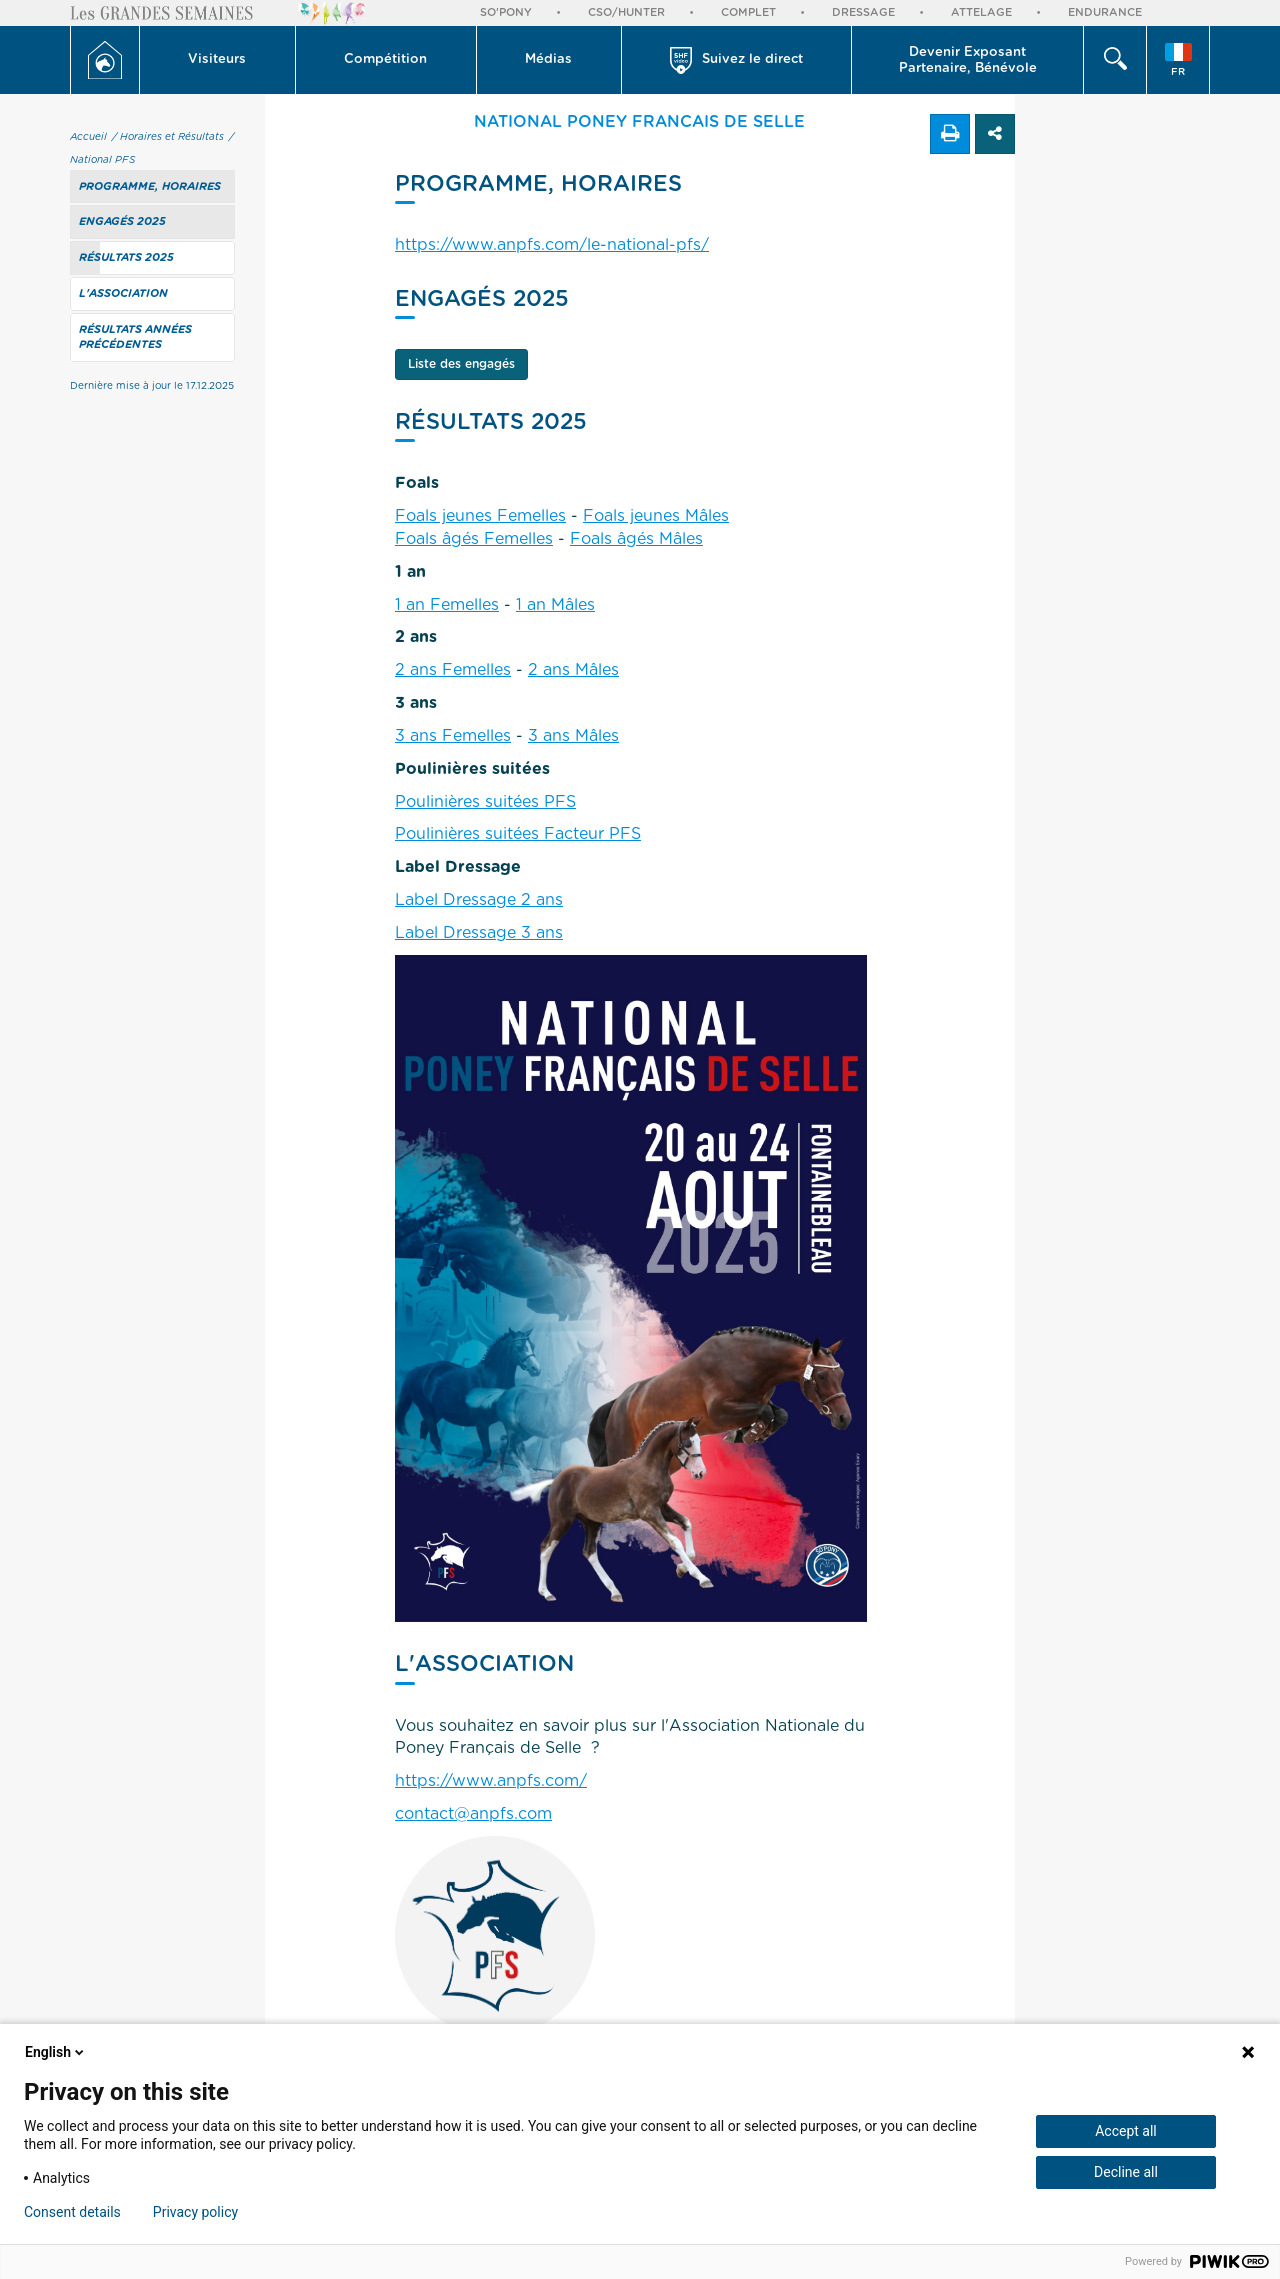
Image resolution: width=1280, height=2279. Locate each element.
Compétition (385, 59)
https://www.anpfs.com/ (491, 1781)
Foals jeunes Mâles (656, 516)
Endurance (1105, 12)
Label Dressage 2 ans (479, 900)
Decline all (1126, 2172)
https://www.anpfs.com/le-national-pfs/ (552, 245)
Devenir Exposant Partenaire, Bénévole (968, 60)
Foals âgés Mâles (636, 539)
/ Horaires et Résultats (168, 137)
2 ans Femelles (453, 670)
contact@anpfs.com (473, 1814)
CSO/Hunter (626, 12)
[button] (218, 60)
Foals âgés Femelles (474, 539)
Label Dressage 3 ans (479, 933)
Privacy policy (195, 2212)
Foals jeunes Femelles (480, 516)
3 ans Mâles (573, 736)
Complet (748, 12)
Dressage (863, 12)
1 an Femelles (447, 605)
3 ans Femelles (453, 736)
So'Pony (506, 12)
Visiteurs (217, 59)
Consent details (72, 2212)
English (56, 2052)
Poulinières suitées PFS (485, 802)
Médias (548, 59)
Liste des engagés (461, 364)
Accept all (1126, 2131)
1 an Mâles (555, 605)
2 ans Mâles (573, 670)
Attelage (981, 12)
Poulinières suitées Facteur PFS (518, 834)
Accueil (88, 137)
